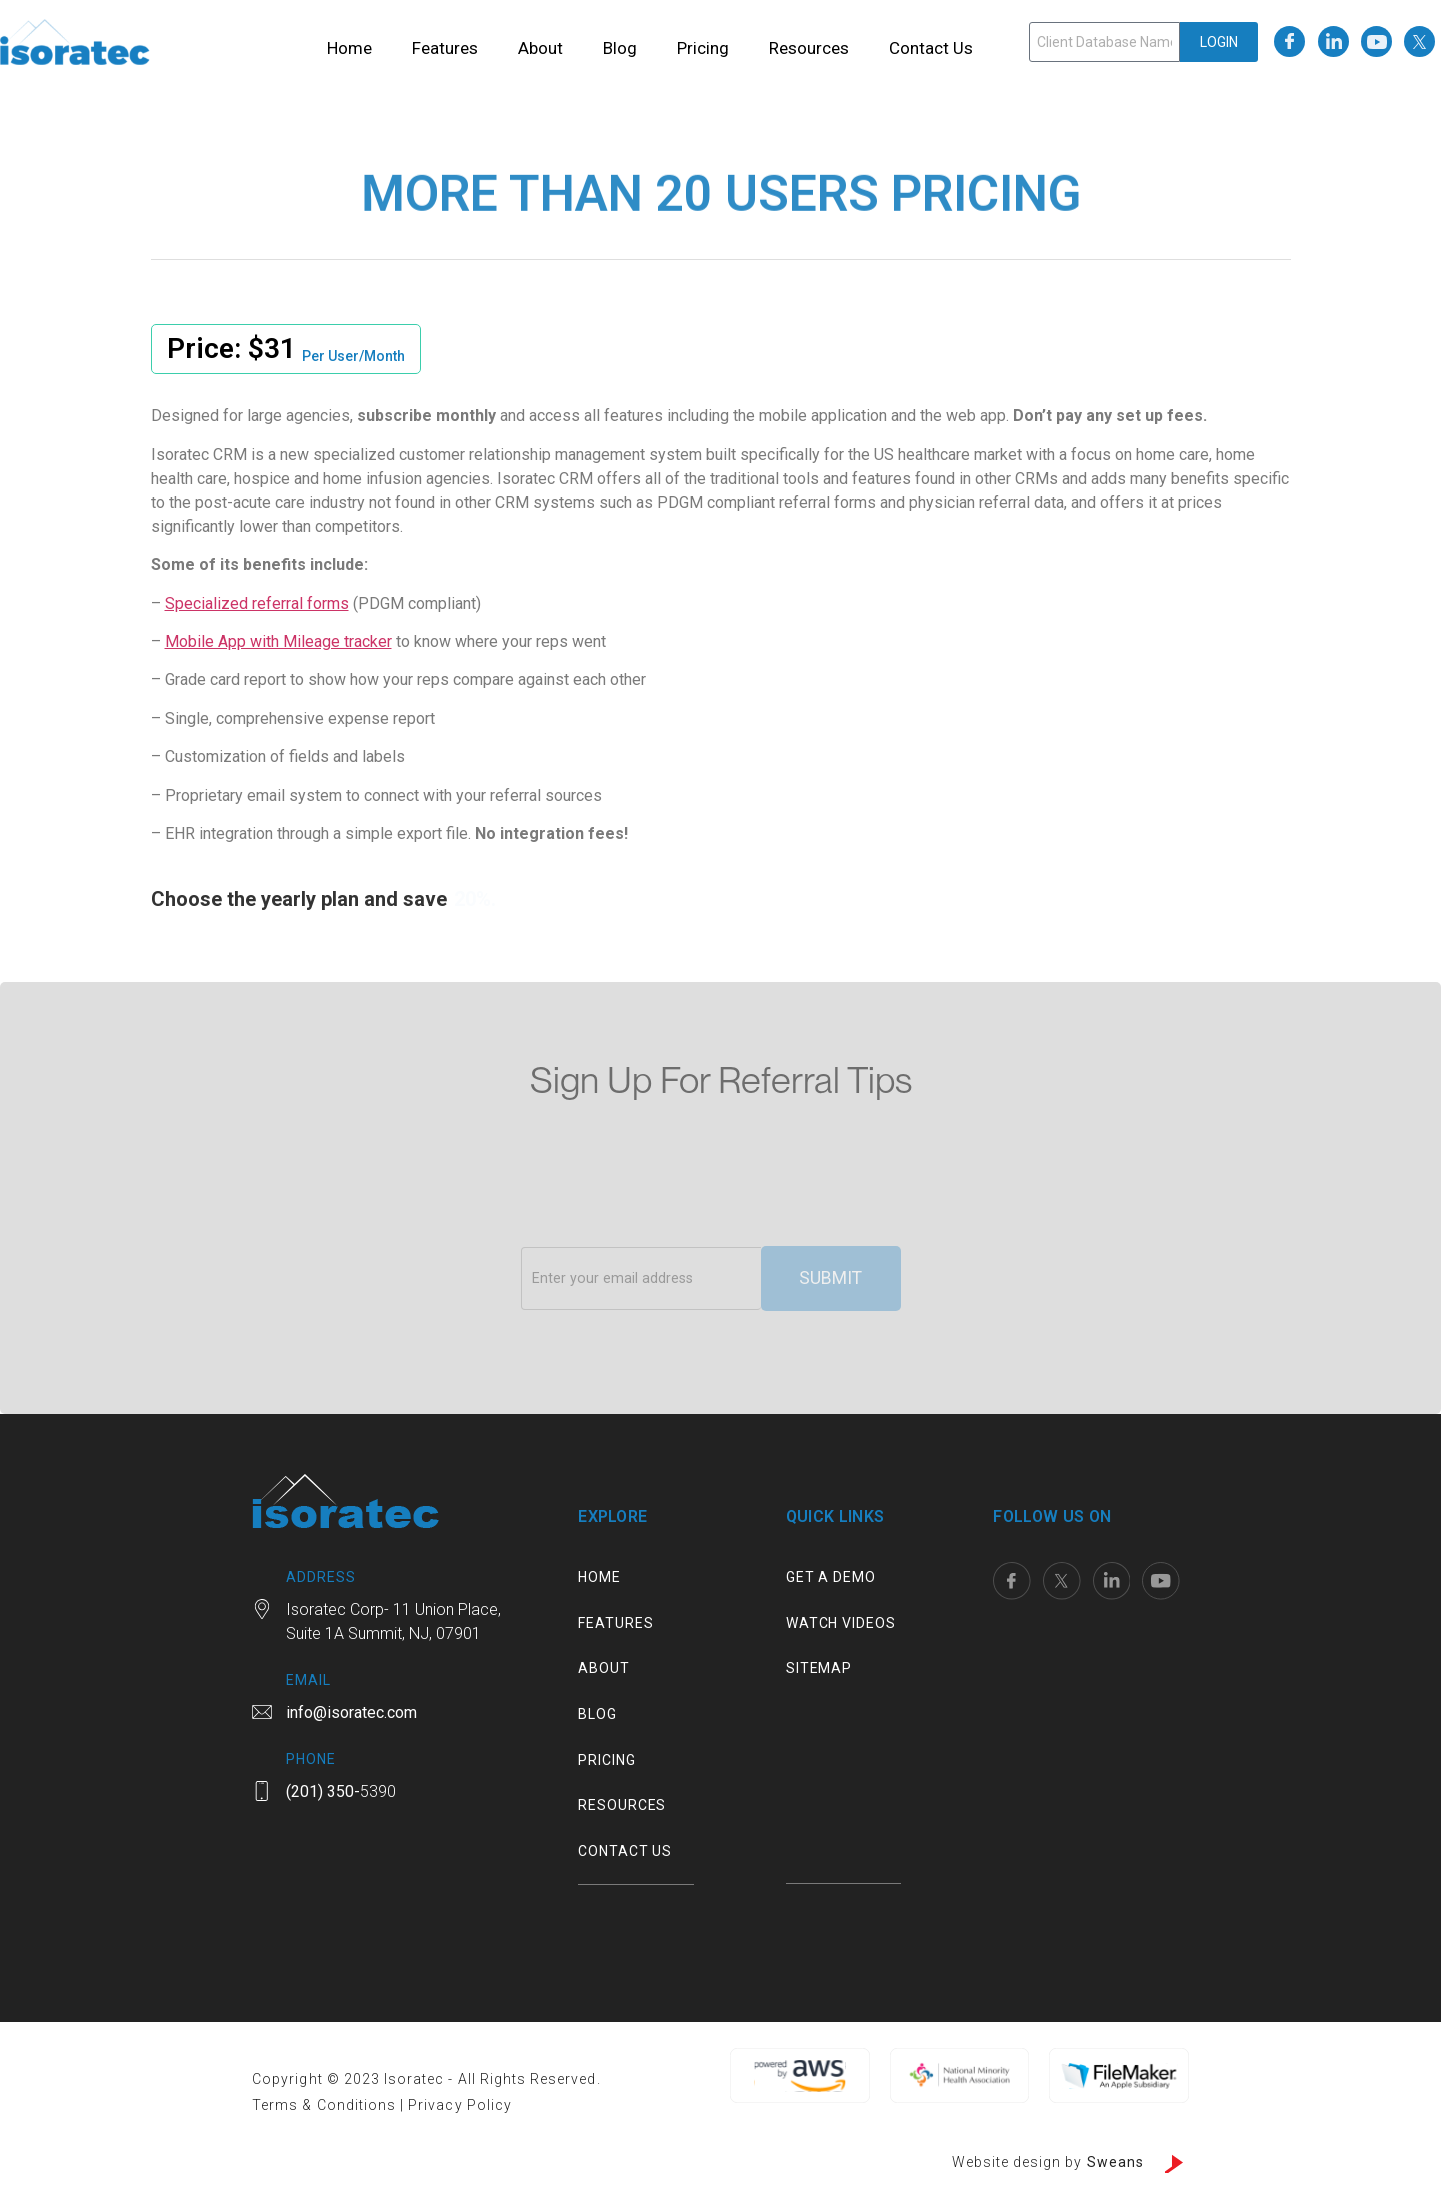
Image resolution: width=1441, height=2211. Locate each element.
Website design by (1048, 2164)
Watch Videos (841, 1625)
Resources (809, 48)
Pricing (703, 48)
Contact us (931, 48)
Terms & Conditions (326, 2107)
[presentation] (673, 1197)
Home (349, 48)
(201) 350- (323, 1793)
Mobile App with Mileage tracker (278, 641)
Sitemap (819, 1671)
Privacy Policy (460, 2107)
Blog (620, 48)
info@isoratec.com (351, 1714)
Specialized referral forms (257, 603)
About (540, 48)
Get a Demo (831, 1579)
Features (445, 48)
